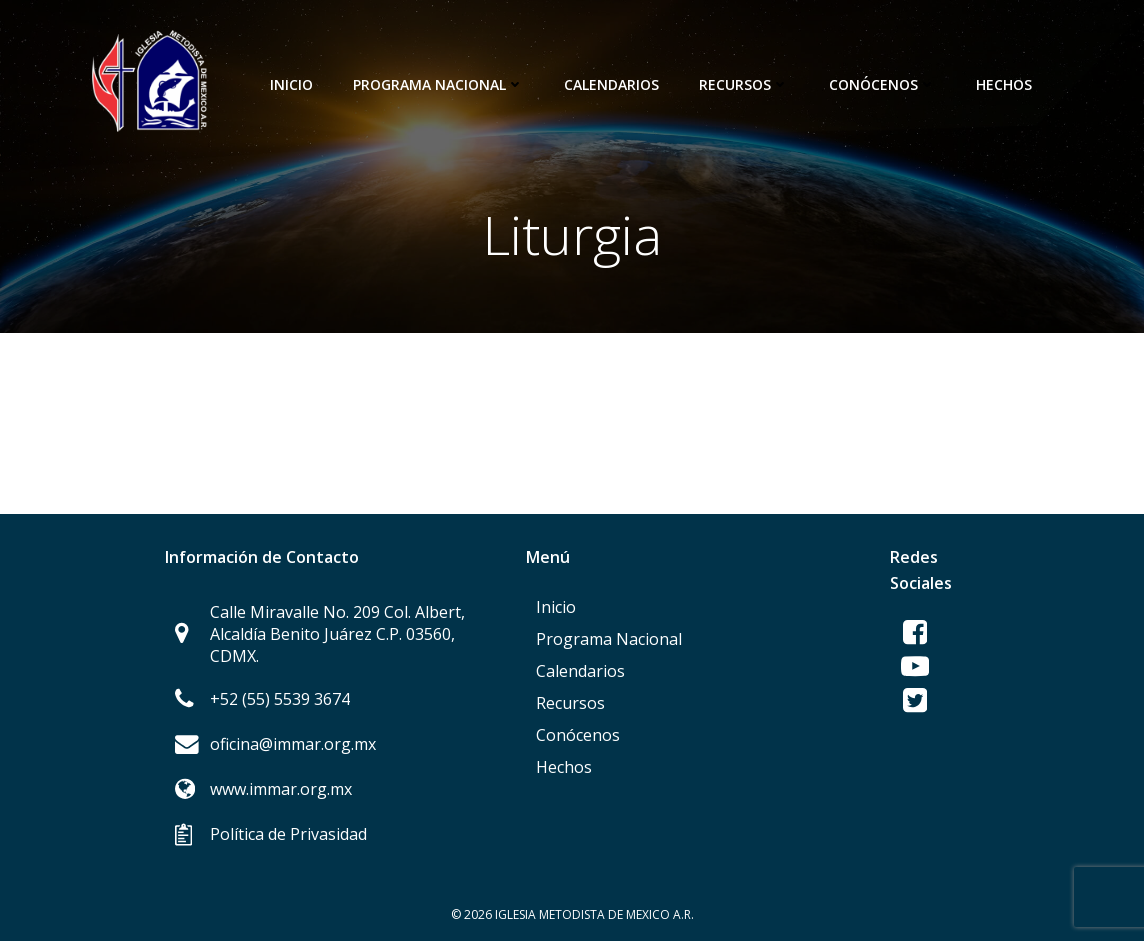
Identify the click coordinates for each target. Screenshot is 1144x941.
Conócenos (882, 84)
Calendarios (611, 84)
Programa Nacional (438, 84)
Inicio (291, 84)
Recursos (744, 84)
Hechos (1004, 84)
